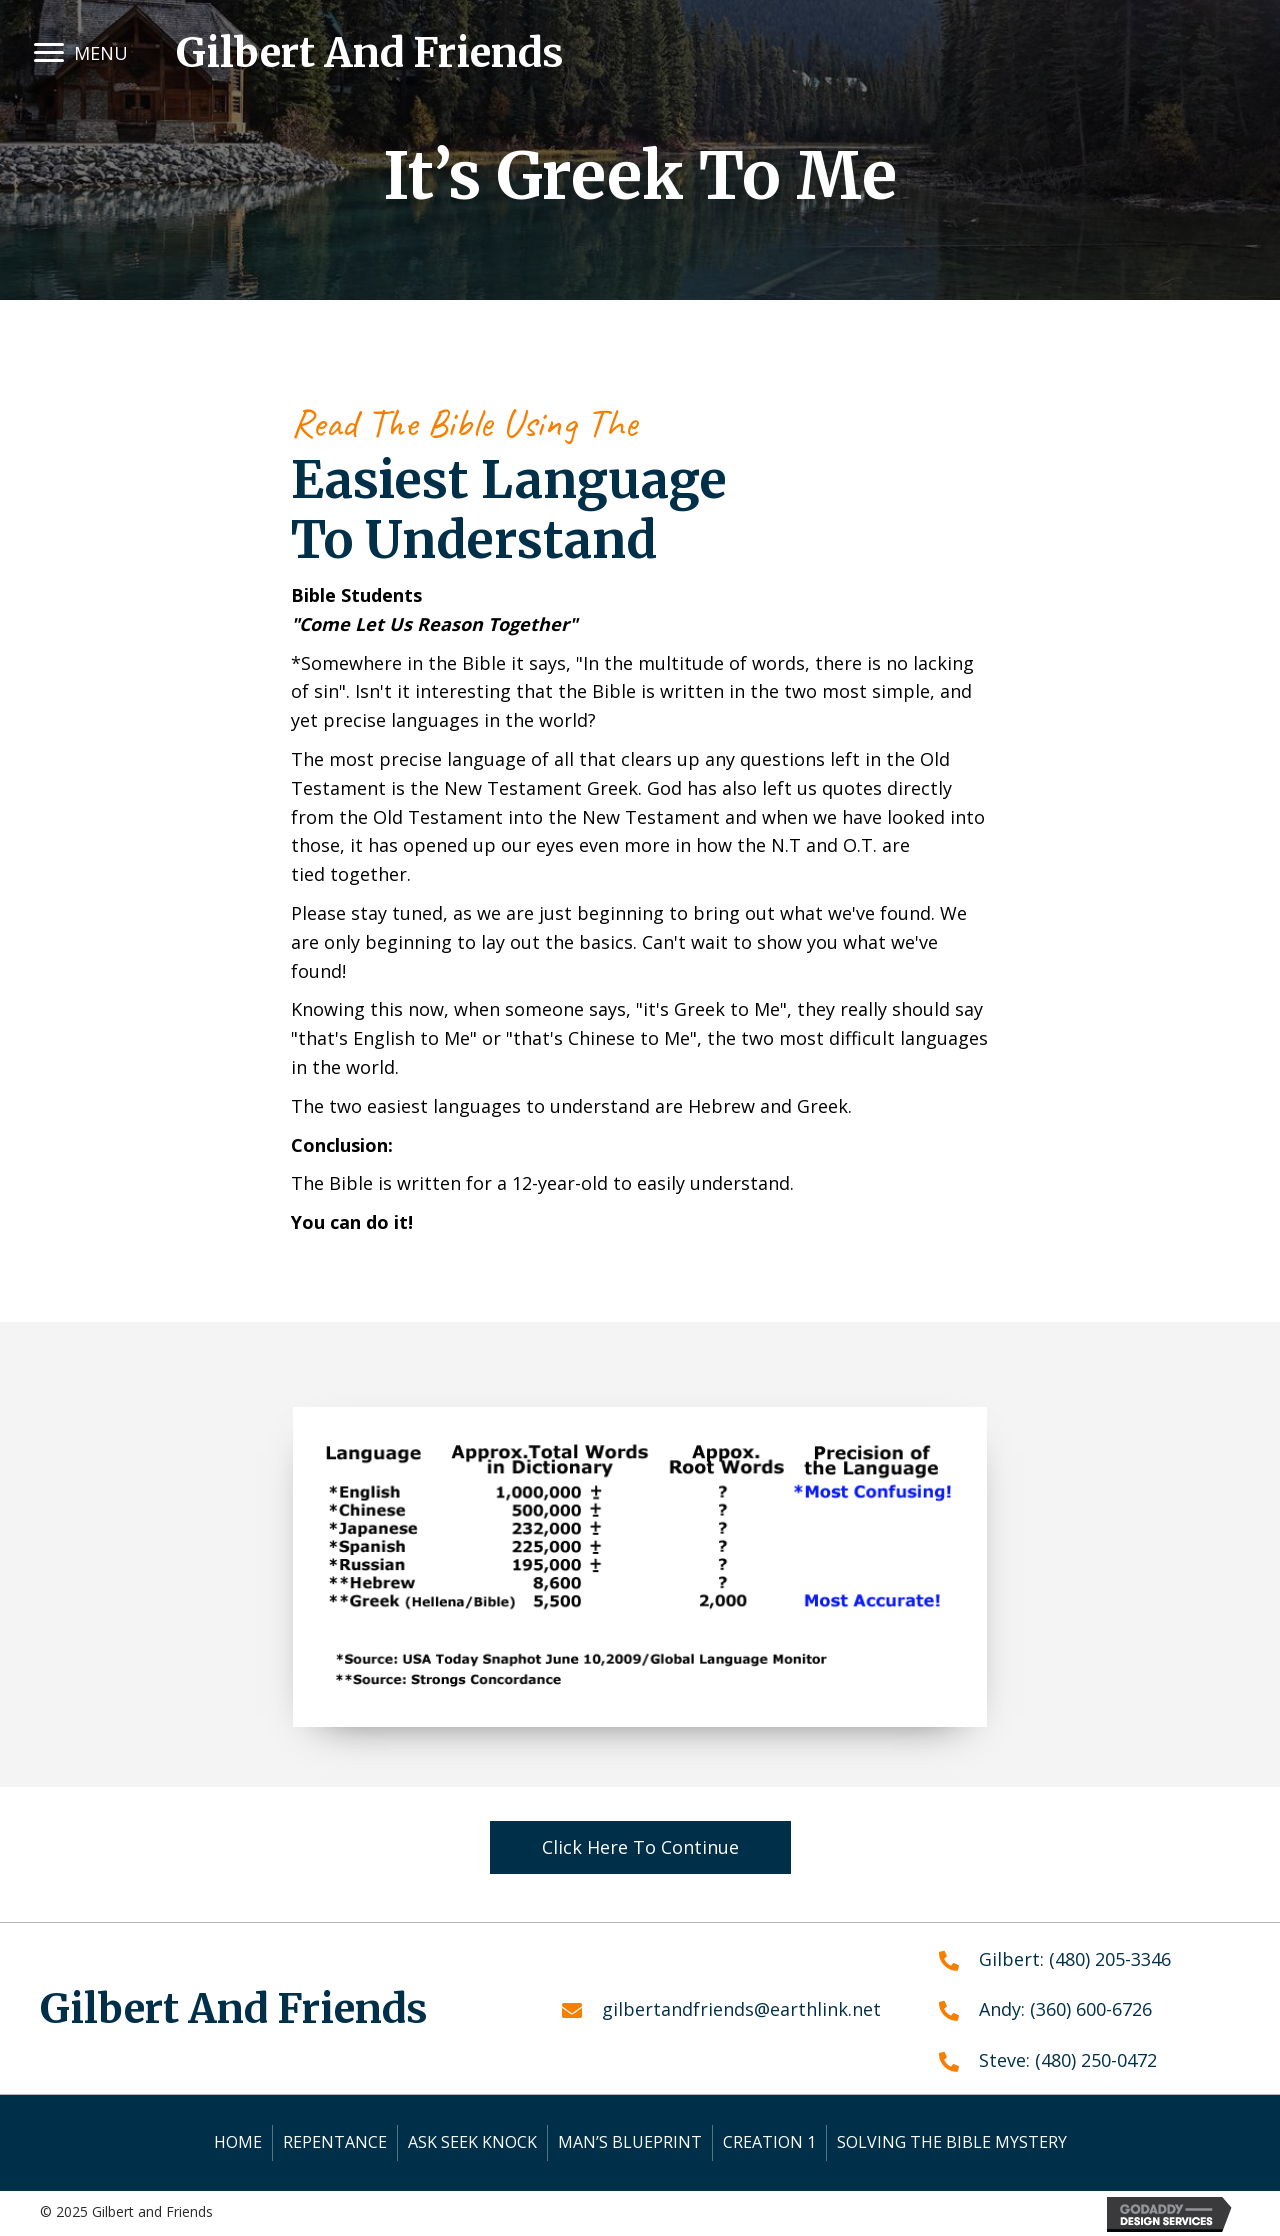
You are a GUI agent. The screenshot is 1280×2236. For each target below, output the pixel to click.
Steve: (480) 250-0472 (1068, 2060)
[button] (49, 53)
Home (238, 2142)
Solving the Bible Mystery (952, 2142)
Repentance (335, 2142)
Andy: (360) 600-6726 (1065, 2009)
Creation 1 (769, 2142)
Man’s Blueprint (630, 2142)
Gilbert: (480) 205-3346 (1075, 1959)
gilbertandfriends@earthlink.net (741, 2009)
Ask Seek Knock (472, 2142)
